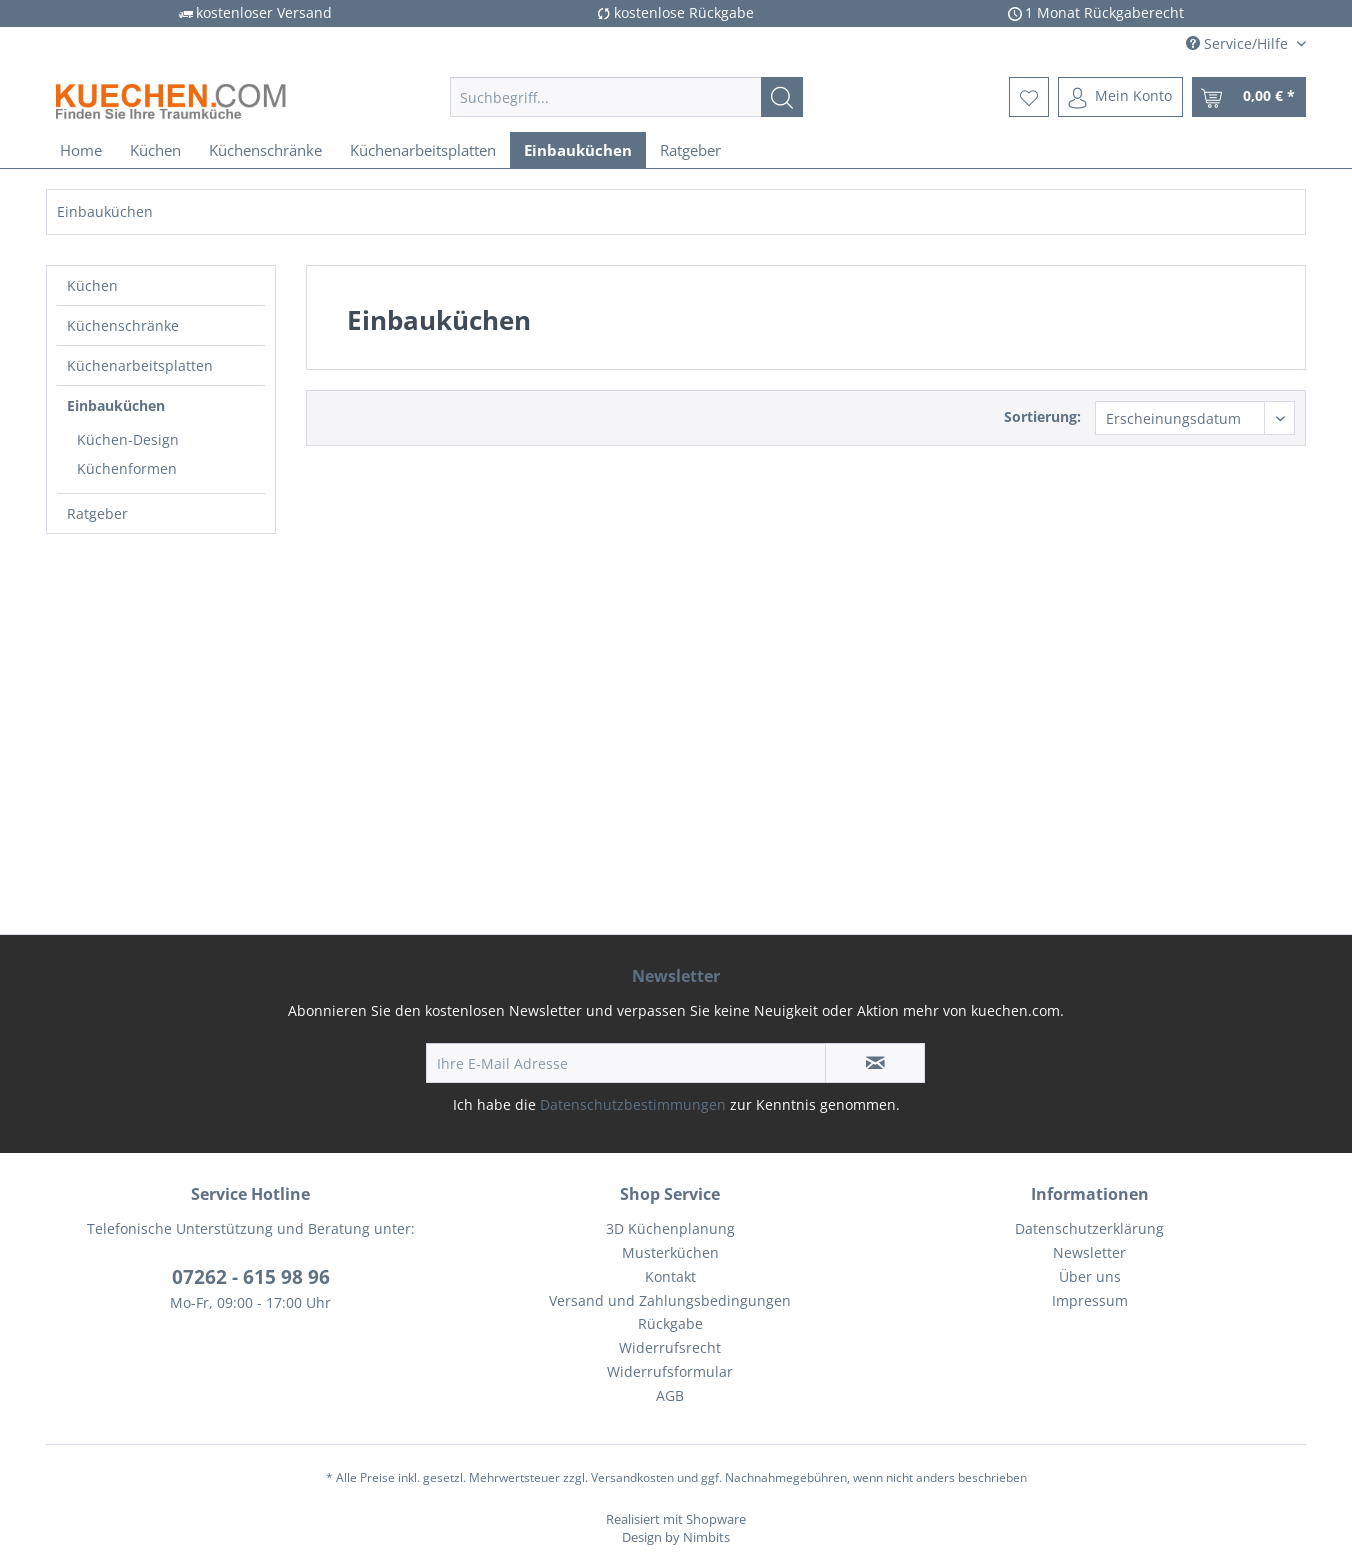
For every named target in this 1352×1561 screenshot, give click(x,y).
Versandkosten (632, 1477)
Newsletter (1089, 1252)
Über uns (1090, 1276)
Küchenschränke (123, 325)
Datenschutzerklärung (1089, 1228)
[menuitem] (626, 97)
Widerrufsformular (670, 1371)
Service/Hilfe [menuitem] (1239, 43)
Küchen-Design (128, 439)
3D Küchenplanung (670, 1228)
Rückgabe (670, 1323)
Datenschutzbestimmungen (633, 1104)
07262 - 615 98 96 (251, 1277)
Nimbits (706, 1537)
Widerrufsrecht (670, 1347)
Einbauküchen (116, 405)
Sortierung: (1042, 416)
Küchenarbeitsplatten (140, 365)
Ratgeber (97, 513)
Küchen (92, 285)
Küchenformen (127, 468)
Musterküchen (670, 1252)
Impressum (1090, 1300)
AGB (670, 1395)
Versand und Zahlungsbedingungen (670, 1300)
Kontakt (670, 1276)
